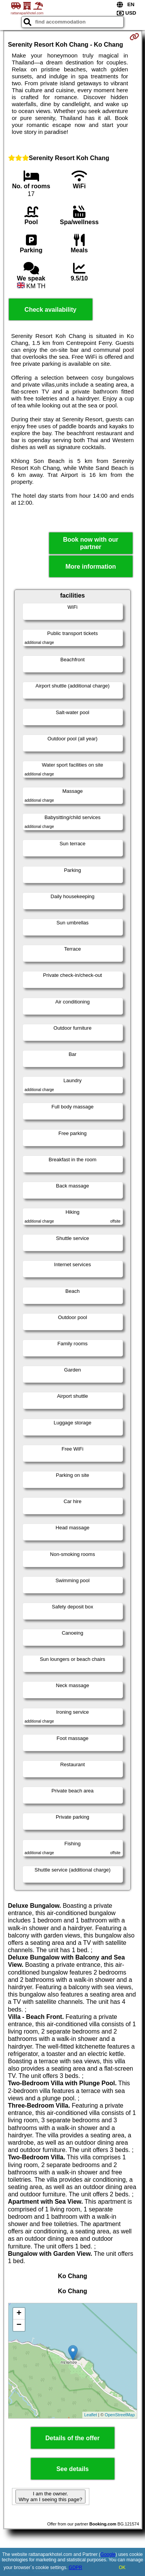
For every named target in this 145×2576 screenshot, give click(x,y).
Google (108, 2554)
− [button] (18, 2325)
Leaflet (90, 2414)
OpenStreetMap (120, 2414)
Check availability (50, 309)
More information (90, 566)
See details (72, 2469)
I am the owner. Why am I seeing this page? (50, 2496)
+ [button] (18, 2313)
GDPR (75, 2567)
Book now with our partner (90, 543)
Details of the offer (72, 2438)
